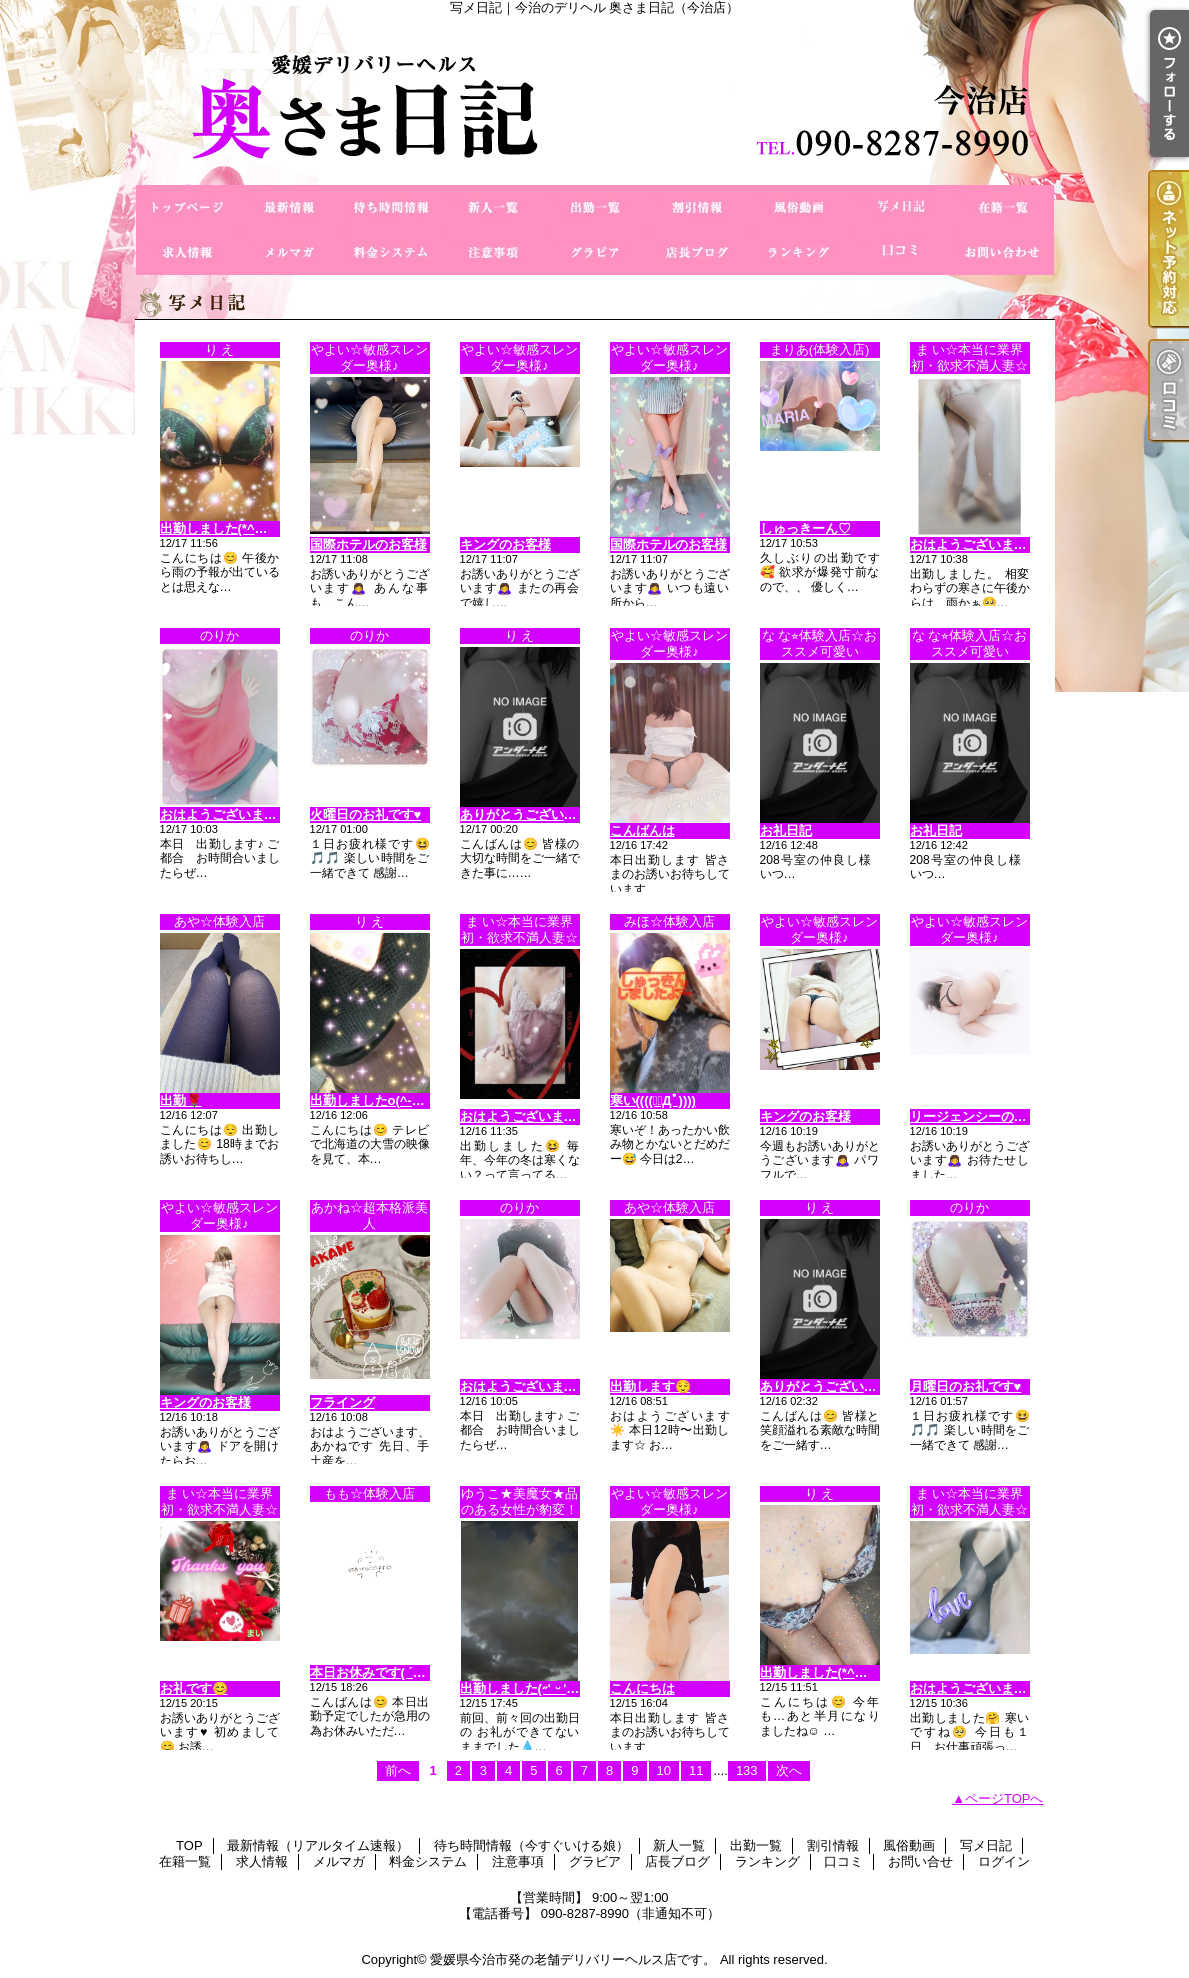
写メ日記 (901, 207)
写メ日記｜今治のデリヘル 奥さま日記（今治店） (595, 100)
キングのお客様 (505, 544)
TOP (187, 207)
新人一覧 (493, 207)
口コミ (901, 252)
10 (664, 1770)
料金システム (391, 252)
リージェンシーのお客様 (981, 1116)
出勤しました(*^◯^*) (222, 528)
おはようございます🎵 (226, 814)
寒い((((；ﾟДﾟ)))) (653, 1100)
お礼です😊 (194, 1688)
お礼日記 (786, 830)
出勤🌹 (181, 1100)
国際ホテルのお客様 (368, 544)
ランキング (799, 252)
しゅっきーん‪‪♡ (805, 528)
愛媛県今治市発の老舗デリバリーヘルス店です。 (573, 1959)
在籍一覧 (1003, 207)
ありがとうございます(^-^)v (842, 1386)
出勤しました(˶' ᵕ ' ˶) (520, 1688)
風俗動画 (799, 207)
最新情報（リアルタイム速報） (289, 207)
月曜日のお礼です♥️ (966, 1386)
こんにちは (642, 1688)
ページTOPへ (1004, 1798)
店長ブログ (697, 252)
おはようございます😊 (976, 544)
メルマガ (289, 252)
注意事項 (493, 252)
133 (747, 1770)
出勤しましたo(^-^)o (371, 1100)
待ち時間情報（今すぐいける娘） (391, 207)
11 (696, 1770)
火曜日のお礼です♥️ (366, 814)
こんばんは (642, 830)
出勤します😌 (650, 1386)
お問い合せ (1003, 252)
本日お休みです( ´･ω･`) (378, 1672)
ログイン (1004, 1861)
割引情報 (697, 207)
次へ (789, 1770)
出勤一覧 (595, 207)
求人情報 (187, 252)
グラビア (595, 252)
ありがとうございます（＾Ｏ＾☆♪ (561, 814)
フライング (342, 1402)
